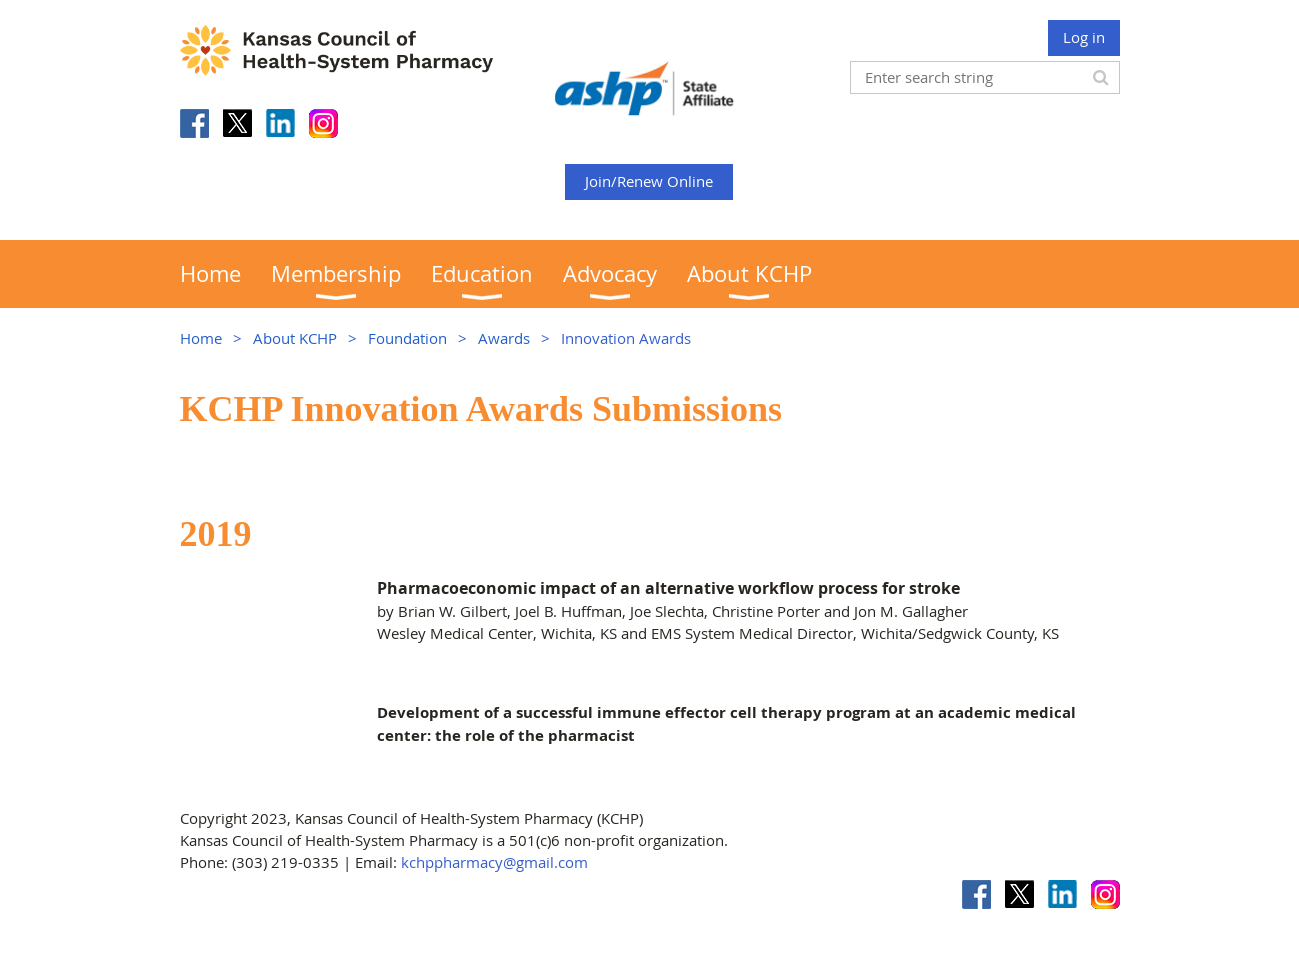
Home (201, 338)
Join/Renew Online (649, 181)
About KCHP (295, 338)
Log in (1084, 37)
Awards (504, 338)
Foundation (407, 338)
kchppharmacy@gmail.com (494, 862)
